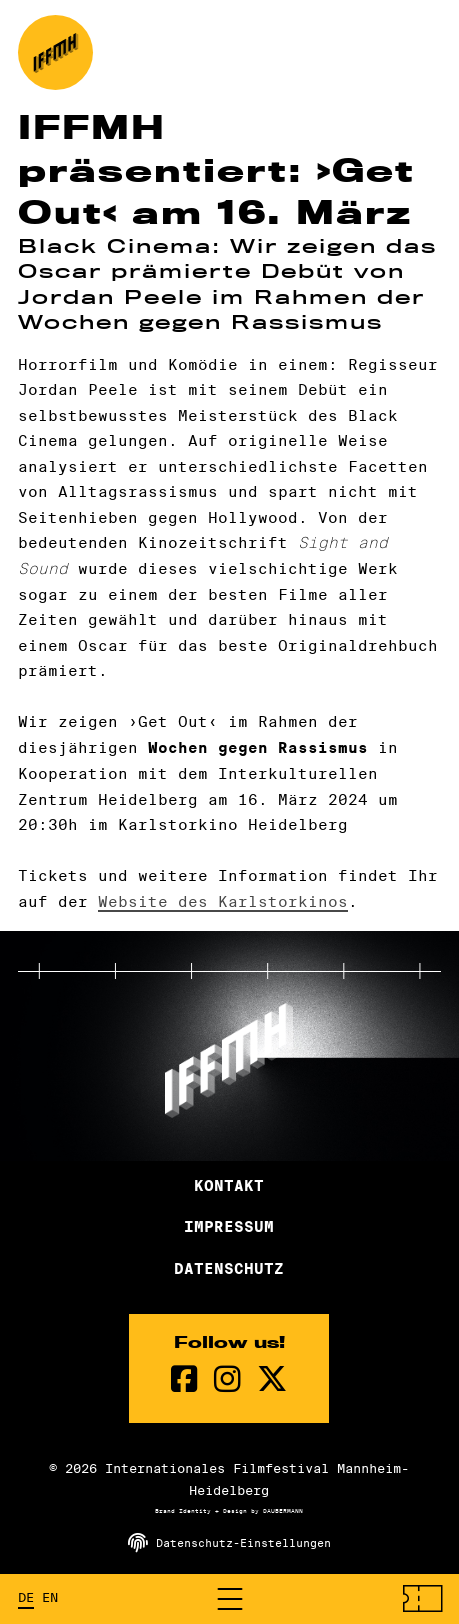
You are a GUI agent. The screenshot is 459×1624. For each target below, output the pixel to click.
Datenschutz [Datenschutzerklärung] (229, 1269)
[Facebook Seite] (184, 1379)
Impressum (229, 1227)
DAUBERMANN (283, 1511)
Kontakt (229, 1186)
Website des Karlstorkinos (223, 901)
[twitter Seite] (272, 1379)
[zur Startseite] (55, 52)
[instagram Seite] (227, 1379)
